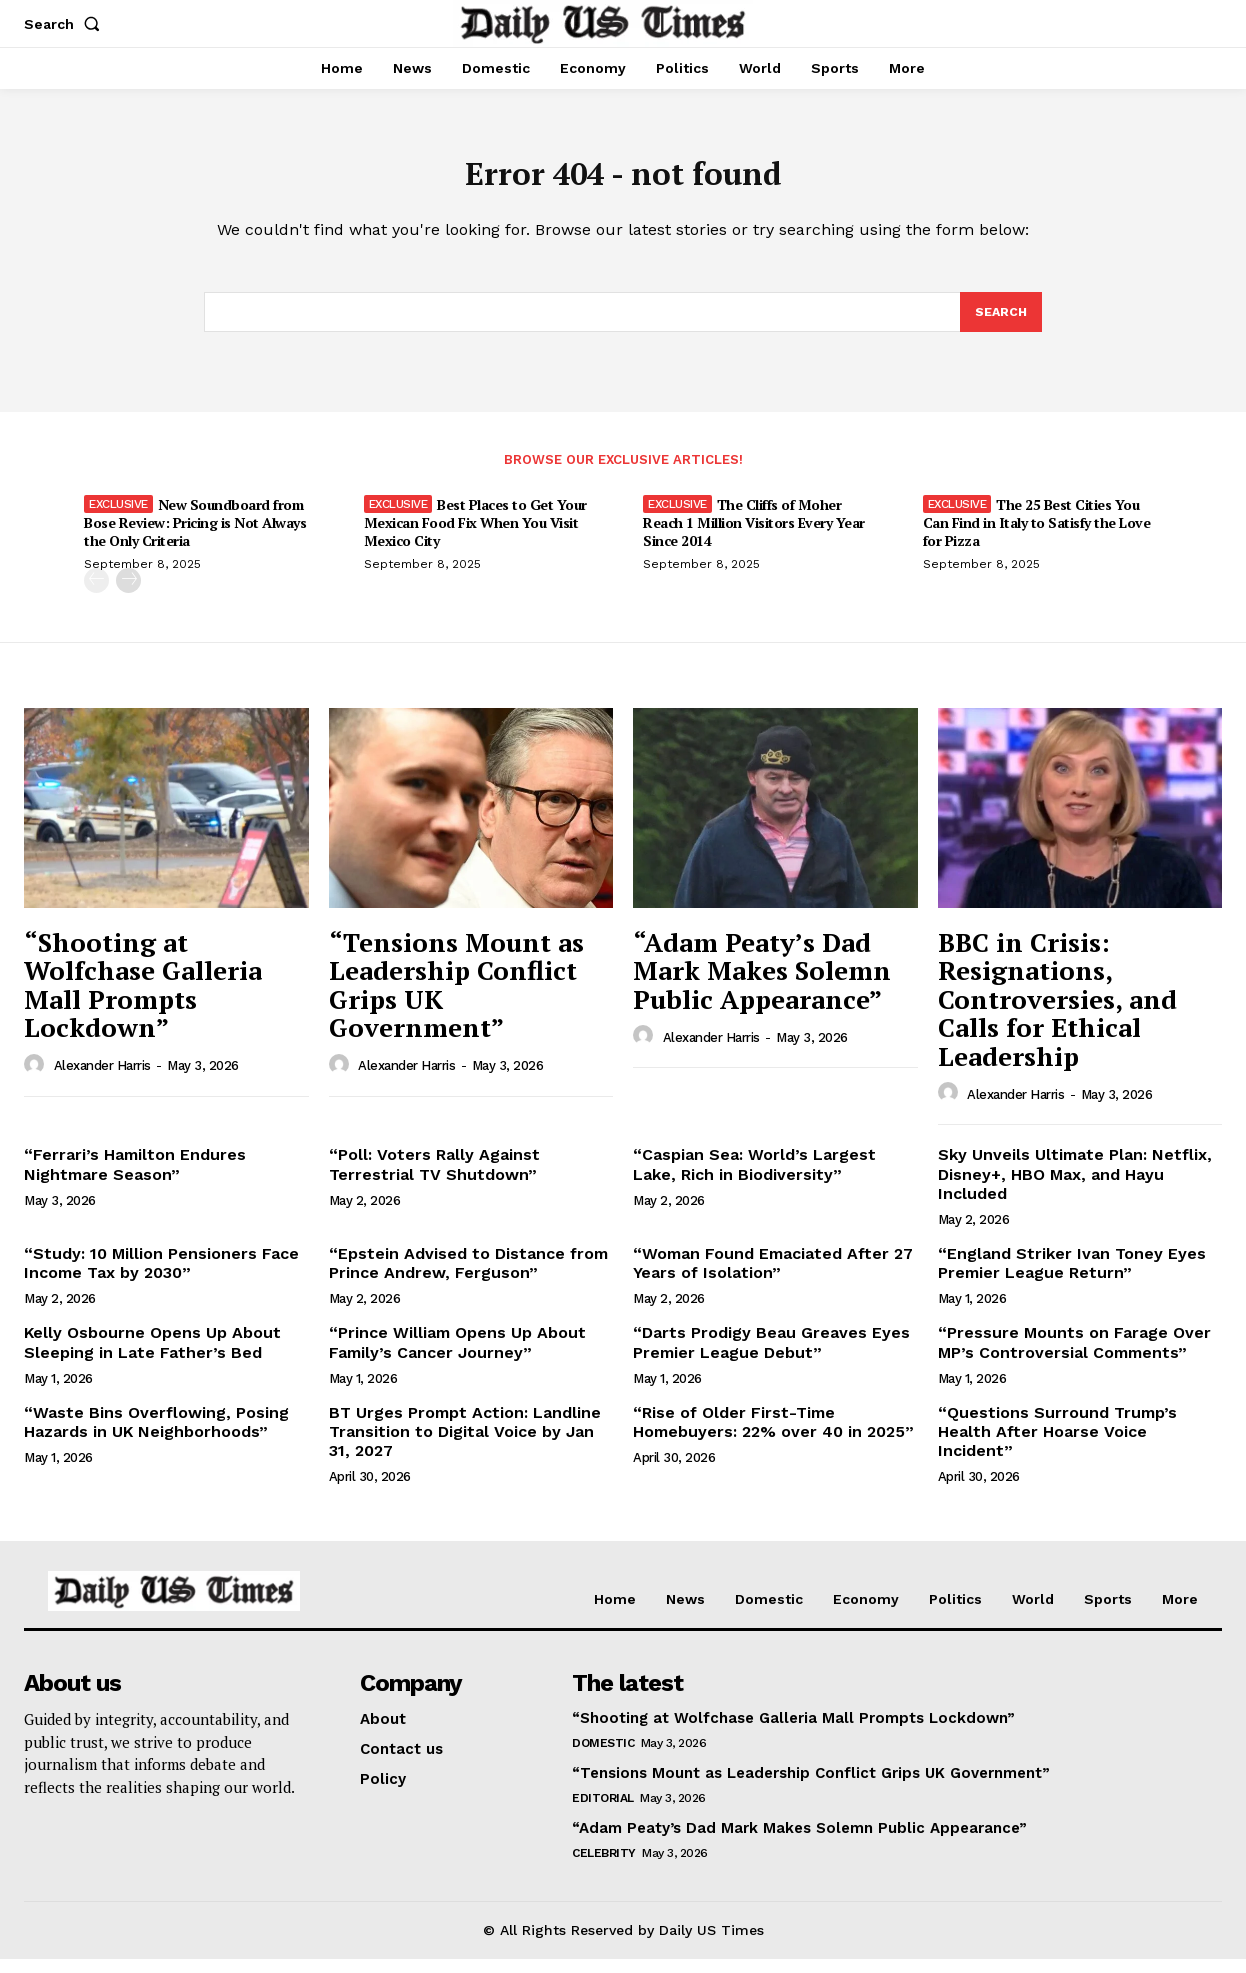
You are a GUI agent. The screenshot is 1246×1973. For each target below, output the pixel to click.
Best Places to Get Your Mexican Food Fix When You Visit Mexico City (475, 536)
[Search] (1000, 324)
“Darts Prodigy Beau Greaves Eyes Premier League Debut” (771, 1356)
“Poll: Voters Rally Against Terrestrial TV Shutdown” (434, 1178)
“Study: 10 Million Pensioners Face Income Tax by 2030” (161, 1277)
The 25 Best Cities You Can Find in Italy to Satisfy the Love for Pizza (1037, 536)
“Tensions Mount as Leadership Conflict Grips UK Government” (456, 998)
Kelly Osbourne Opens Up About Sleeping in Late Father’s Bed (152, 1356)
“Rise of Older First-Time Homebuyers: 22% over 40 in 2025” (773, 1436)
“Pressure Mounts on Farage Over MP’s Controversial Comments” (1074, 1356)
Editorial (603, 1812)
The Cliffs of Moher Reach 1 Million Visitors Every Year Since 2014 (754, 536)
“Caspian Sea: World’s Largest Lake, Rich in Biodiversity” (754, 1178)
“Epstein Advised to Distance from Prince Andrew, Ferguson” (468, 1277)
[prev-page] (96, 594)
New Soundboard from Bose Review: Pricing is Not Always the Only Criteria (195, 536)
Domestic (603, 1757)
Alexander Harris (102, 1079)
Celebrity (604, 1867)
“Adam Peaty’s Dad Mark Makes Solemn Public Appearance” (762, 983)
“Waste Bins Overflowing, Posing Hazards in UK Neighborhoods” (156, 1436)
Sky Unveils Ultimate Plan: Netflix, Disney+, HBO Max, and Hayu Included (1075, 1187)
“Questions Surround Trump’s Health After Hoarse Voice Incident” (1057, 1445)
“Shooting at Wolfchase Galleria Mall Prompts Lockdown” (143, 998)
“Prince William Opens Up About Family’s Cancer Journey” (457, 1356)
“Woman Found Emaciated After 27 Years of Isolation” (773, 1277)
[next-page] (128, 594)
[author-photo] (37, 1079)
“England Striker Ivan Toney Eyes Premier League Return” (1072, 1277)
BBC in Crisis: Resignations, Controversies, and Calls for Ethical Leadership (1057, 1012)
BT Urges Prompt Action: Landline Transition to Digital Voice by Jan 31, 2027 (465, 1445)
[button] (66, 24)
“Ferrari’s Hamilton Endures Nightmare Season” (135, 1178)
